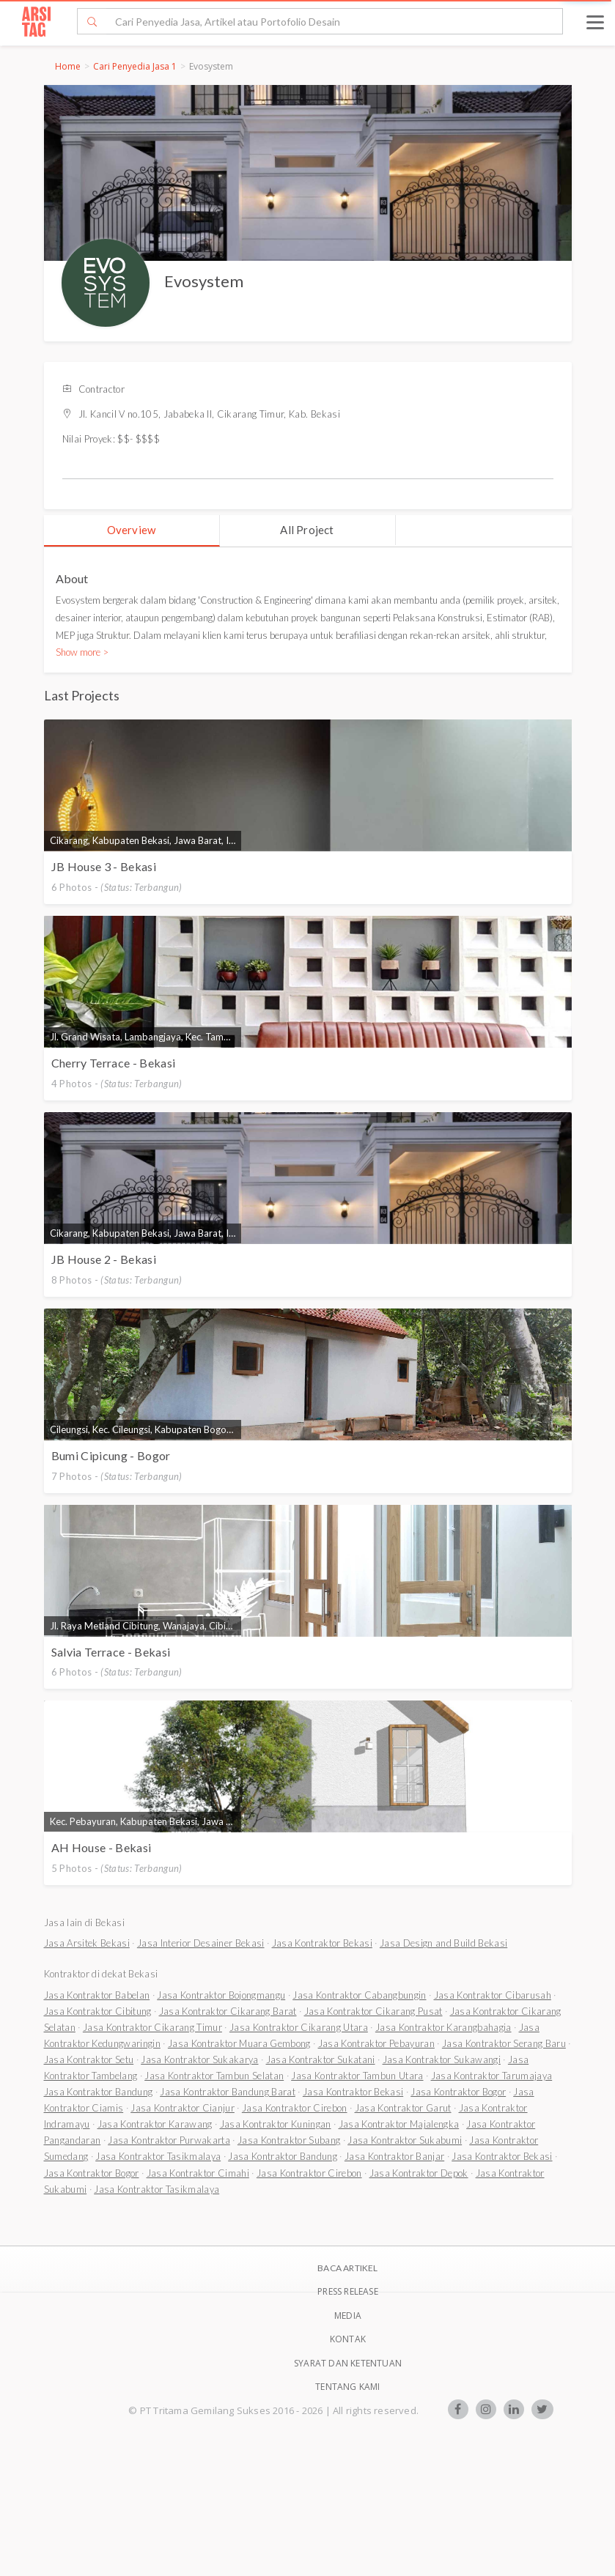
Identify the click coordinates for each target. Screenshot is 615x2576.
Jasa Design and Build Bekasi (443, 1943)
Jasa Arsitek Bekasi (87, 1943)
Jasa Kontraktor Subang (288, 2140)
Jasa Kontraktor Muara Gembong (239, 2043)
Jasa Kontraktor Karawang (155, 2124)
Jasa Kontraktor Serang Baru (504, 2043)
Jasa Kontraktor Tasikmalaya (158, 2156)
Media (347, 2315)
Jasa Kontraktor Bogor (458, 2092)
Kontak (348, 2339)
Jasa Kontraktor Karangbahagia (443, 2027)
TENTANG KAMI (347, 2386)
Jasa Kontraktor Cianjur (182, 2108)
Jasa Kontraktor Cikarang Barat (228, 2011)
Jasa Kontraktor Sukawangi (442, 2059)
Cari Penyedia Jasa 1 (135, 66)
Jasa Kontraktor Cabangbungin (359, 1995)
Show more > (82, 652)
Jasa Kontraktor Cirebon (294, 2108)
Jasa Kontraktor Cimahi (198, 2173)
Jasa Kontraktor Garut (403, 2108)
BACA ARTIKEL (347, 2267)
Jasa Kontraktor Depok (418, 2173)
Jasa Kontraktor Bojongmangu (221, 1995)
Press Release (347, 2291)
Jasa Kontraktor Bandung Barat (227, 2092)
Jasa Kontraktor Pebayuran (376, 2043)
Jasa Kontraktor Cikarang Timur (152, 2027)
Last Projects (81, 695)
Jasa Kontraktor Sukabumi (404, 2140)
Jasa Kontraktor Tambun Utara (357, 2075)
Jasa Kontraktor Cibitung (98, 2011)
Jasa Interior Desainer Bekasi (201, 1943)
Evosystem (203, 281)
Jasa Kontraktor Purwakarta (169, 2140)
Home (68, 66)
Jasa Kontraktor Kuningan (275, 2124)
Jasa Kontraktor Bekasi (322, 1943)
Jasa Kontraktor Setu (89, 2059)
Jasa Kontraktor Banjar (394, 2156)
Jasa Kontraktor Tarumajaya (492, 2075)
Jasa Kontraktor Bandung (98, 2092)
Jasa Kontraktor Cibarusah (492, 1995)
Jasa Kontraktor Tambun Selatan (214, 2075)
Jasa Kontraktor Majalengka (399, 2124)
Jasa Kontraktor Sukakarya (199, 2059)
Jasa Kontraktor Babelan (97, 1995)
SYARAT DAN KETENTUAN (348, 2363)
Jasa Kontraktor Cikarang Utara (298, 2027)
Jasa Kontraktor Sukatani (320, 2059)
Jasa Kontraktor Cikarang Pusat (373, 2011)
